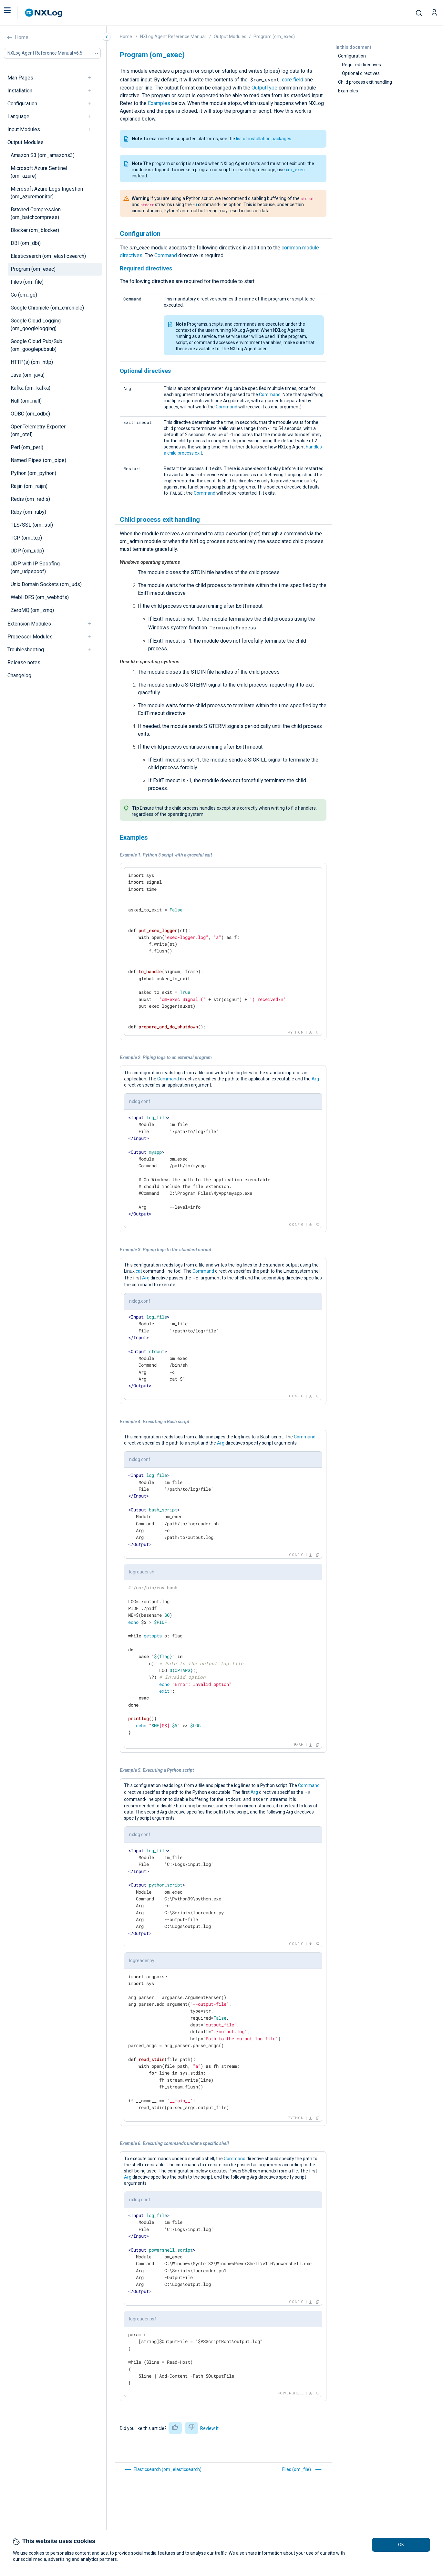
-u (195, 204)
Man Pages (20, 78)
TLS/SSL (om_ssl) (32, 525)
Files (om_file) (27, 282)
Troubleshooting (25, 650)
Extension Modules (29, 624)
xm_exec (295, 169)
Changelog (19, 675)
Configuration (22, 103)
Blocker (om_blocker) (35, 230)
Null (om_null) (26, 401)
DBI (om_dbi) (26, 243)
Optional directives (361, 73)
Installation (19, 91)
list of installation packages (263, 138)
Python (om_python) (33, 473)
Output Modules (25, 142)
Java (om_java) (28, 375)
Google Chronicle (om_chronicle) (47, 308)
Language (18, 116)
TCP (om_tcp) (26, 538)
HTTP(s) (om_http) (32, 362)
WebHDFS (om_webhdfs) (40, 597)
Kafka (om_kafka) (30, 388)
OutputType (264, 88)
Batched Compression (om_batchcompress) (36, 213)
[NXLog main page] (43, 12)
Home (21, 37)
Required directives (361, 64)
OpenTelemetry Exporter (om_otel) (38, 430)
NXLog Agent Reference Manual (173, 36)
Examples (348, 90)
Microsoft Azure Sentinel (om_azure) (39, 172)
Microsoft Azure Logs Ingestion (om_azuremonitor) (47, 193)
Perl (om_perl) (27, 447)
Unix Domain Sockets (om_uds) (46, 584)
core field (292, 80)
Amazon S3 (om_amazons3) (43, 155)
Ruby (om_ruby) (28, 512)
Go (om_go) (24, 295)
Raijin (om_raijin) (29, 486)
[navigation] (92, 78)
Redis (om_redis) (30, 499)
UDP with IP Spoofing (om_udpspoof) (35, 567)
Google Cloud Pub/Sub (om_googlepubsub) (36, 345)
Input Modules (23, 129)
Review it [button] (209, 2428)
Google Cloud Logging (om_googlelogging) (36, 324)
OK (401, 2544)
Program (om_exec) (33, 269)
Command (165, 255)
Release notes (23, 662)
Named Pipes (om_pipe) (38, 460)
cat (139, 1271)
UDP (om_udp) (27, 551)
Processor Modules (30, 637)
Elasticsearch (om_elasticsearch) (48, 256)
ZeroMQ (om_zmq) (32, 610)
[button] (14, 12)
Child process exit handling (365, 82)
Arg (315, 1078)
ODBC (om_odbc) (30, 414)
